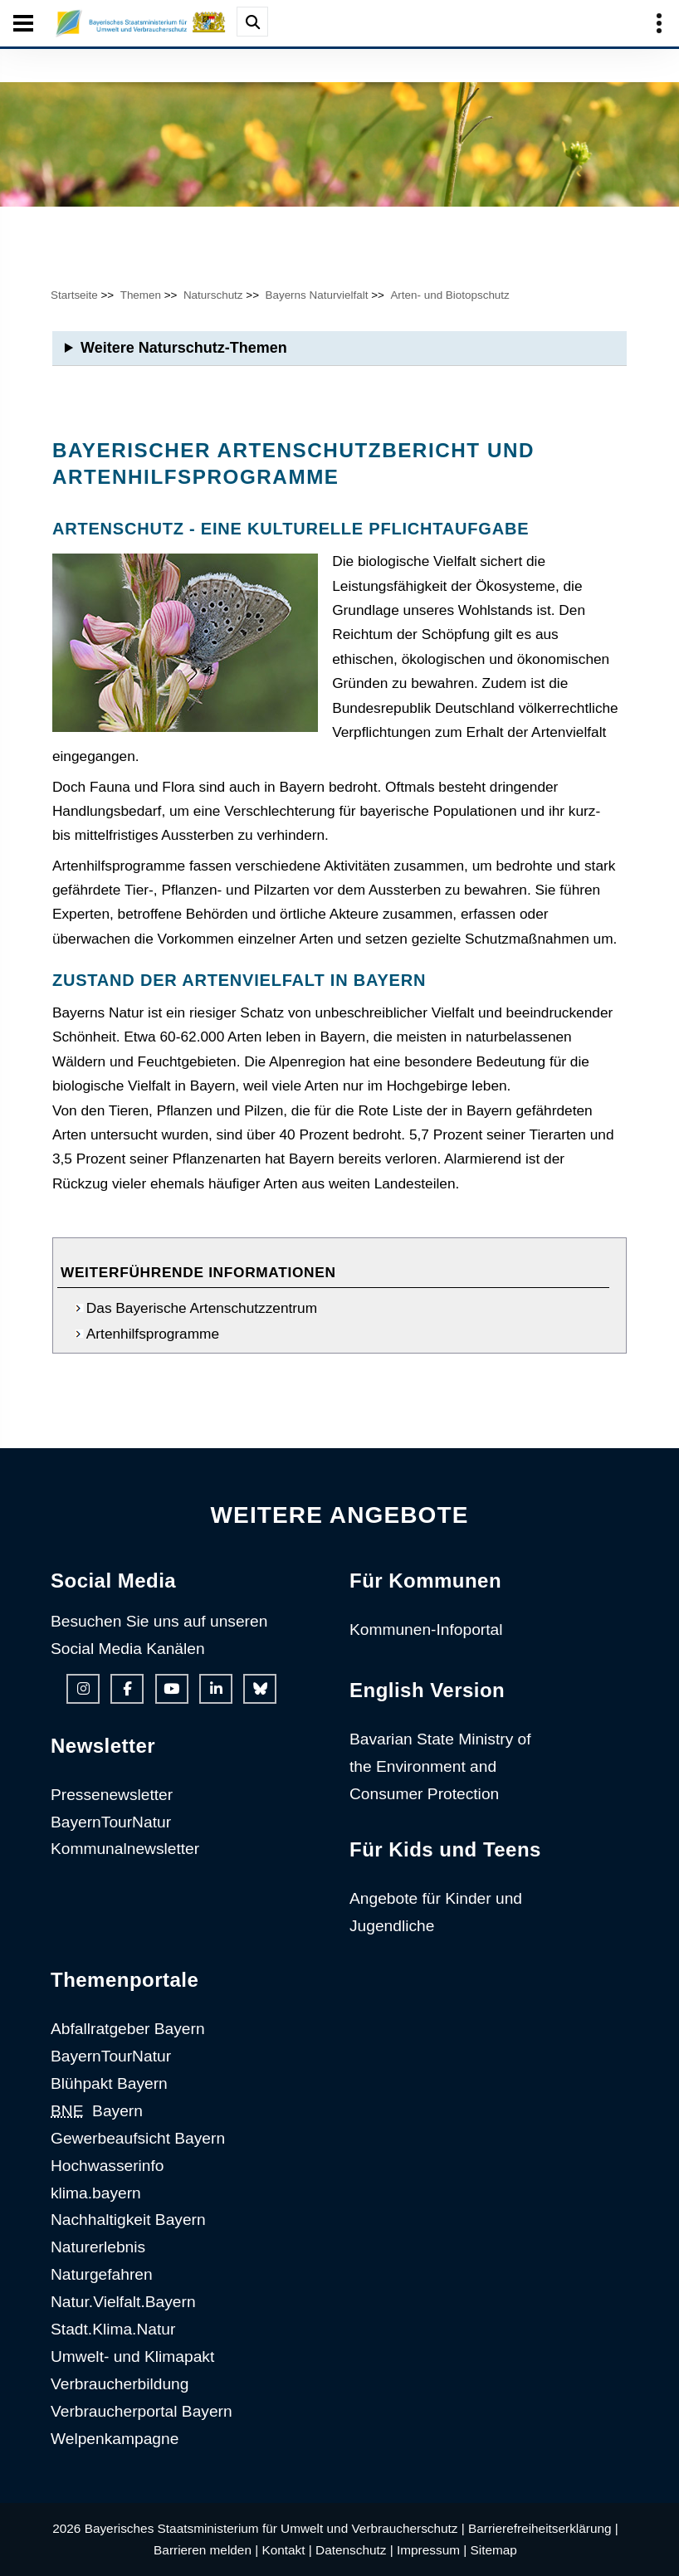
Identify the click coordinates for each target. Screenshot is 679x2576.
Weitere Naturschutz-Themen (184, 347)
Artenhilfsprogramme (152, 1333)
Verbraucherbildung (119, 2384)
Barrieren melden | (206, 2550)
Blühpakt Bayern (109, 2083)
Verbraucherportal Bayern (141, 2411)
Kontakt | (286, 2550)
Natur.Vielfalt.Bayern (123, 2301)
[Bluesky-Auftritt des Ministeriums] (259, 1689)
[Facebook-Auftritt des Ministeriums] (127, 1689)
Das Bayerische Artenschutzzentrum (201, 1308)
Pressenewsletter (112, 1794)
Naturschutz (213, 295)
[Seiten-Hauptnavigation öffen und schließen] (23, 23)
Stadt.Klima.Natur (113, 2329)
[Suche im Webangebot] (252, 22)
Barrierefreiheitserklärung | (543, 2528)
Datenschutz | (354, 2550)
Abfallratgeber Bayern (128, 2028)
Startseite (74, 295)
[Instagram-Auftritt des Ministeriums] (83, 1689)
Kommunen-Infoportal (426, 1629)
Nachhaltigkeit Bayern (128, 2219)
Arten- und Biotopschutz (449, 295)
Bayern (97, 2111)
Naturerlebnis (98, 2247)
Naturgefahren (102, 2274)
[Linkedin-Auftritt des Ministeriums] (215, 1689)
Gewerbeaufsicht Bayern (138, 2138)
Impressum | (432, 2550)
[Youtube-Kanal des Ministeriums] (171, 1689)
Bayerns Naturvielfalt (316, 295)
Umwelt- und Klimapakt (132, 2356)
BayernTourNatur (111, 1822)
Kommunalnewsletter (125, 1848)
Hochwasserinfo (107, 2165)
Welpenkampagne (114, 2438)
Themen (140, 295)
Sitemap (494, 2550)
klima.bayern (96, 2193)
